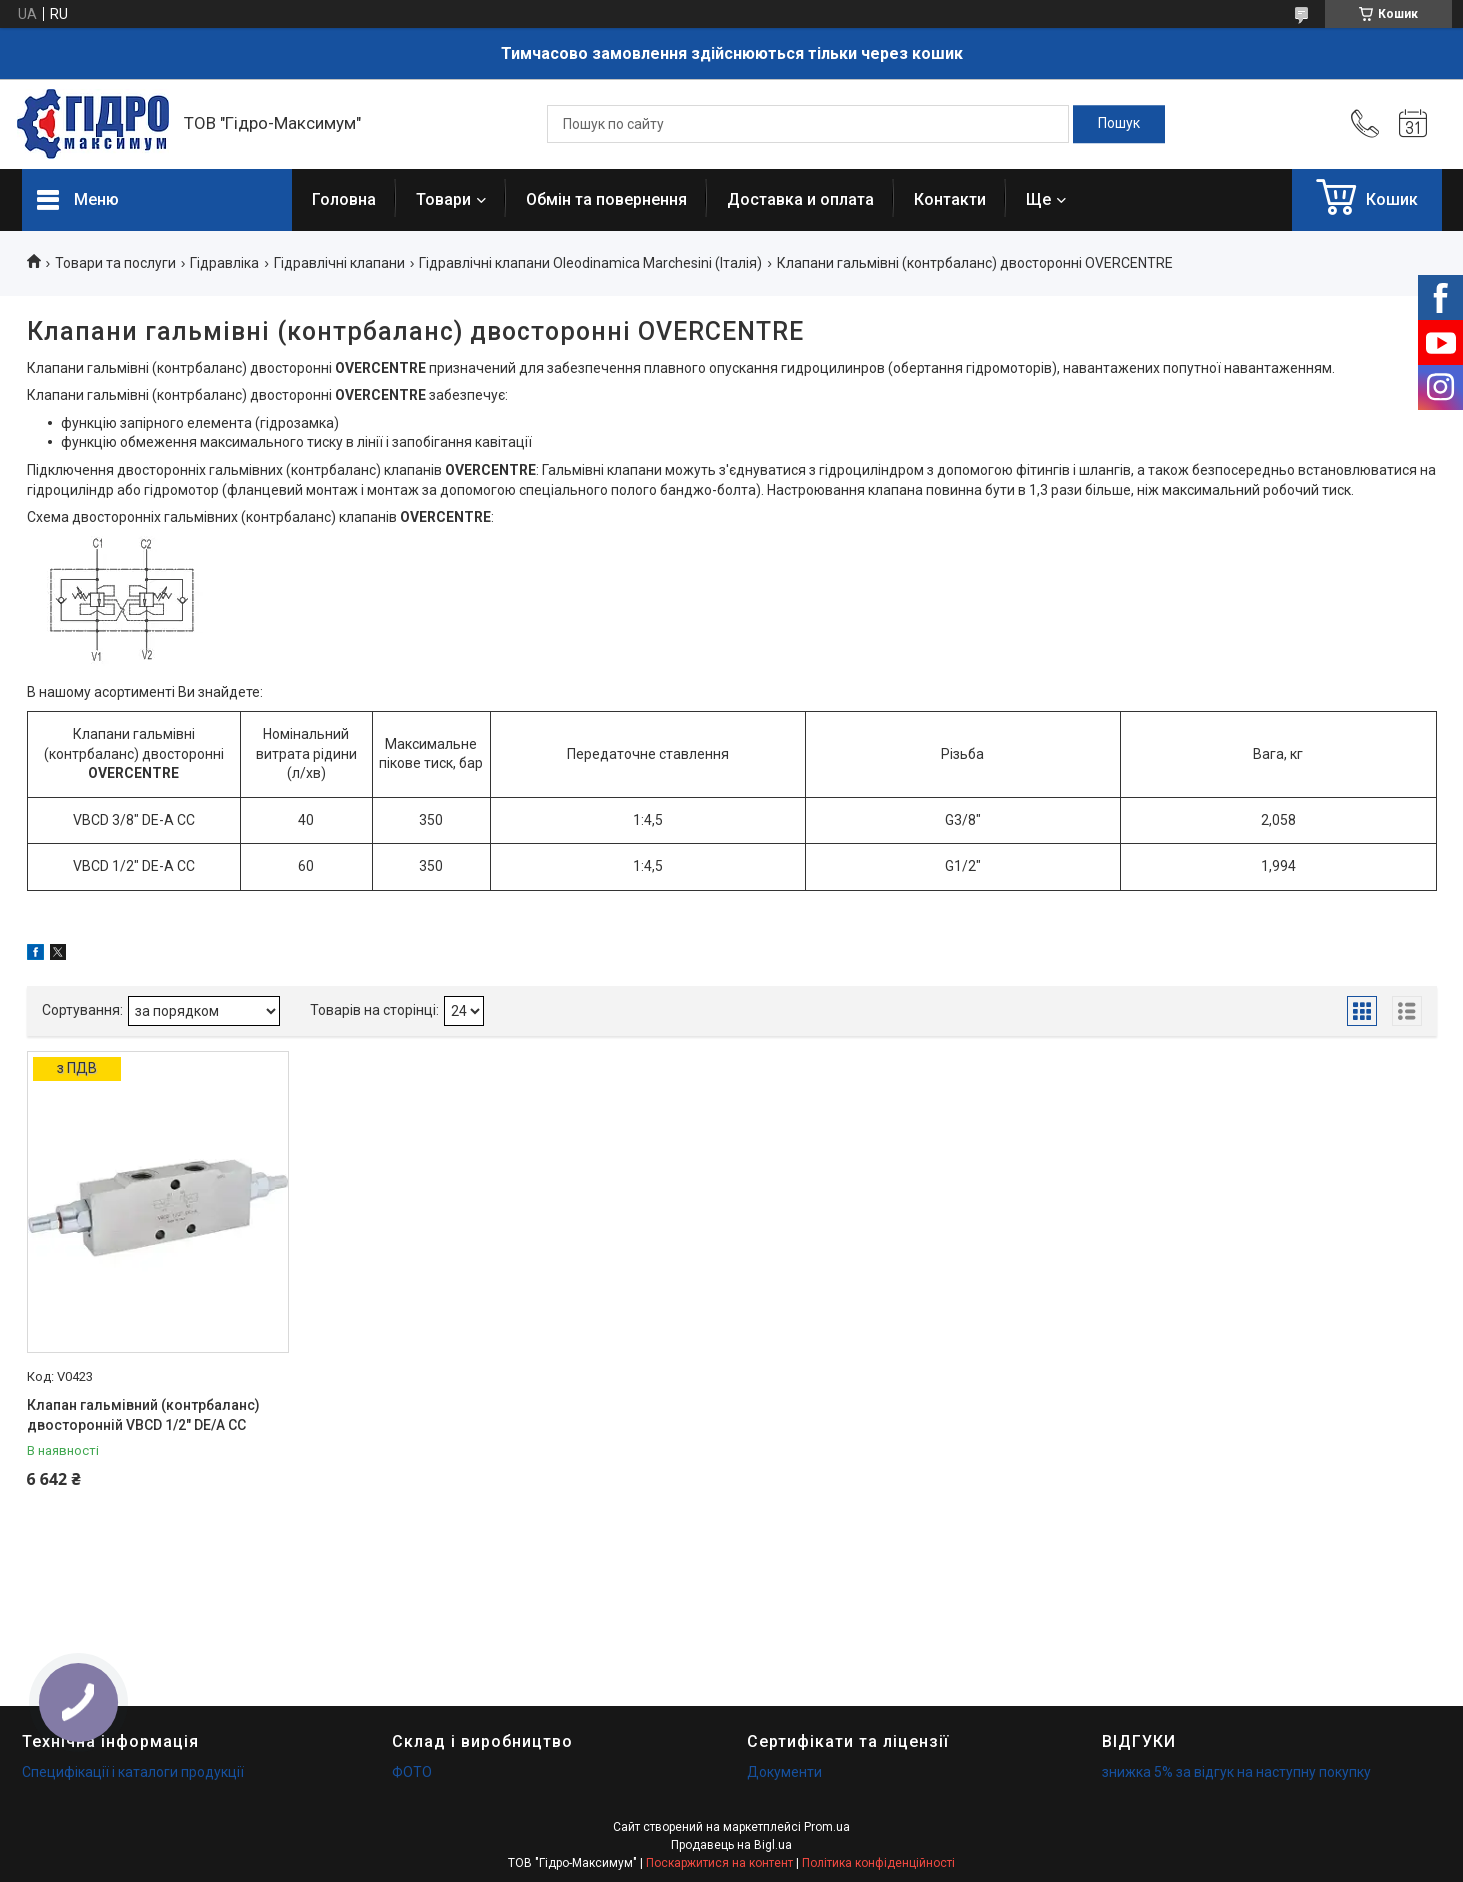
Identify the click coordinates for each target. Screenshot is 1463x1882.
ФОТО (412, 1772)
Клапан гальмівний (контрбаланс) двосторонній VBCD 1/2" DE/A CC (143, 1415)
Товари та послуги (115, 263)
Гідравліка (224, 263)
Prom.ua (827, 1827)
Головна (344, 199)
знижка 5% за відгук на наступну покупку (1236, 1772)
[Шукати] (1119, 124)
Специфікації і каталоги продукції (133, 1772)
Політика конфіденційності (878, 1863)
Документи (784, 1772)
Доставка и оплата (800, 199)
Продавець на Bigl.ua (731, 1845)
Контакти (950, 199)
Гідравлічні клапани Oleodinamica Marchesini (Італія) (590, 263)
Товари (443, 199)
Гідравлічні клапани (339, 263)
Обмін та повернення (606, 199)
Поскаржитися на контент (719, 1863)
